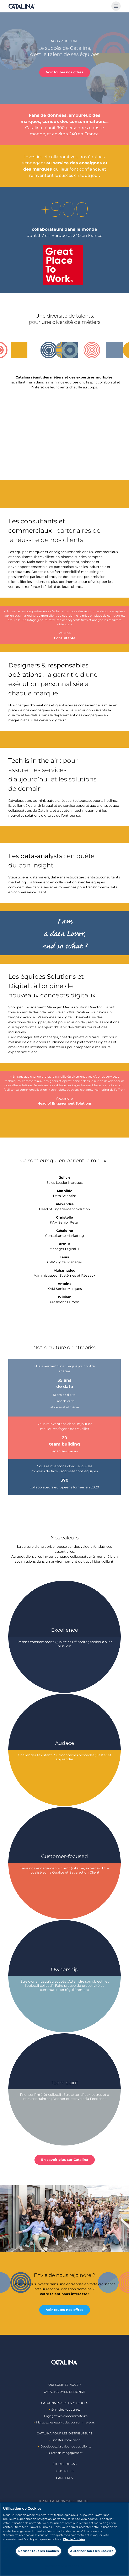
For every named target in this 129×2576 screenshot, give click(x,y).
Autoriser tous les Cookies (91, 2551)
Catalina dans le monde (64, 2392)
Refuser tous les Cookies (38, 2551)
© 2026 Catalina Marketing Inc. (64, 2501)
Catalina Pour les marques (64, 2403)
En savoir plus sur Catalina (64, 2160)
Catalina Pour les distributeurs (64, 2433)
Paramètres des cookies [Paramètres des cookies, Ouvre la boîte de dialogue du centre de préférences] (64, 2566)
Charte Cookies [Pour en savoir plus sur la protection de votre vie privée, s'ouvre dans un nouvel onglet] (74, 2539)
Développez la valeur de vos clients (64, 2446)
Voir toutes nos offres (64, 72)
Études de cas (65, 2464)
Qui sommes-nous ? (64, 2385)
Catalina (21, 6)
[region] (64, 2539)
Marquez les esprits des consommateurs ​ (65, 2422)
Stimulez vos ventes (64, 2409)
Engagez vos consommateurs (64, 2416)
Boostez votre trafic (64, 2440)
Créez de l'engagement (65, 2453)
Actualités (64, 2471)
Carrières (64, 2478)
